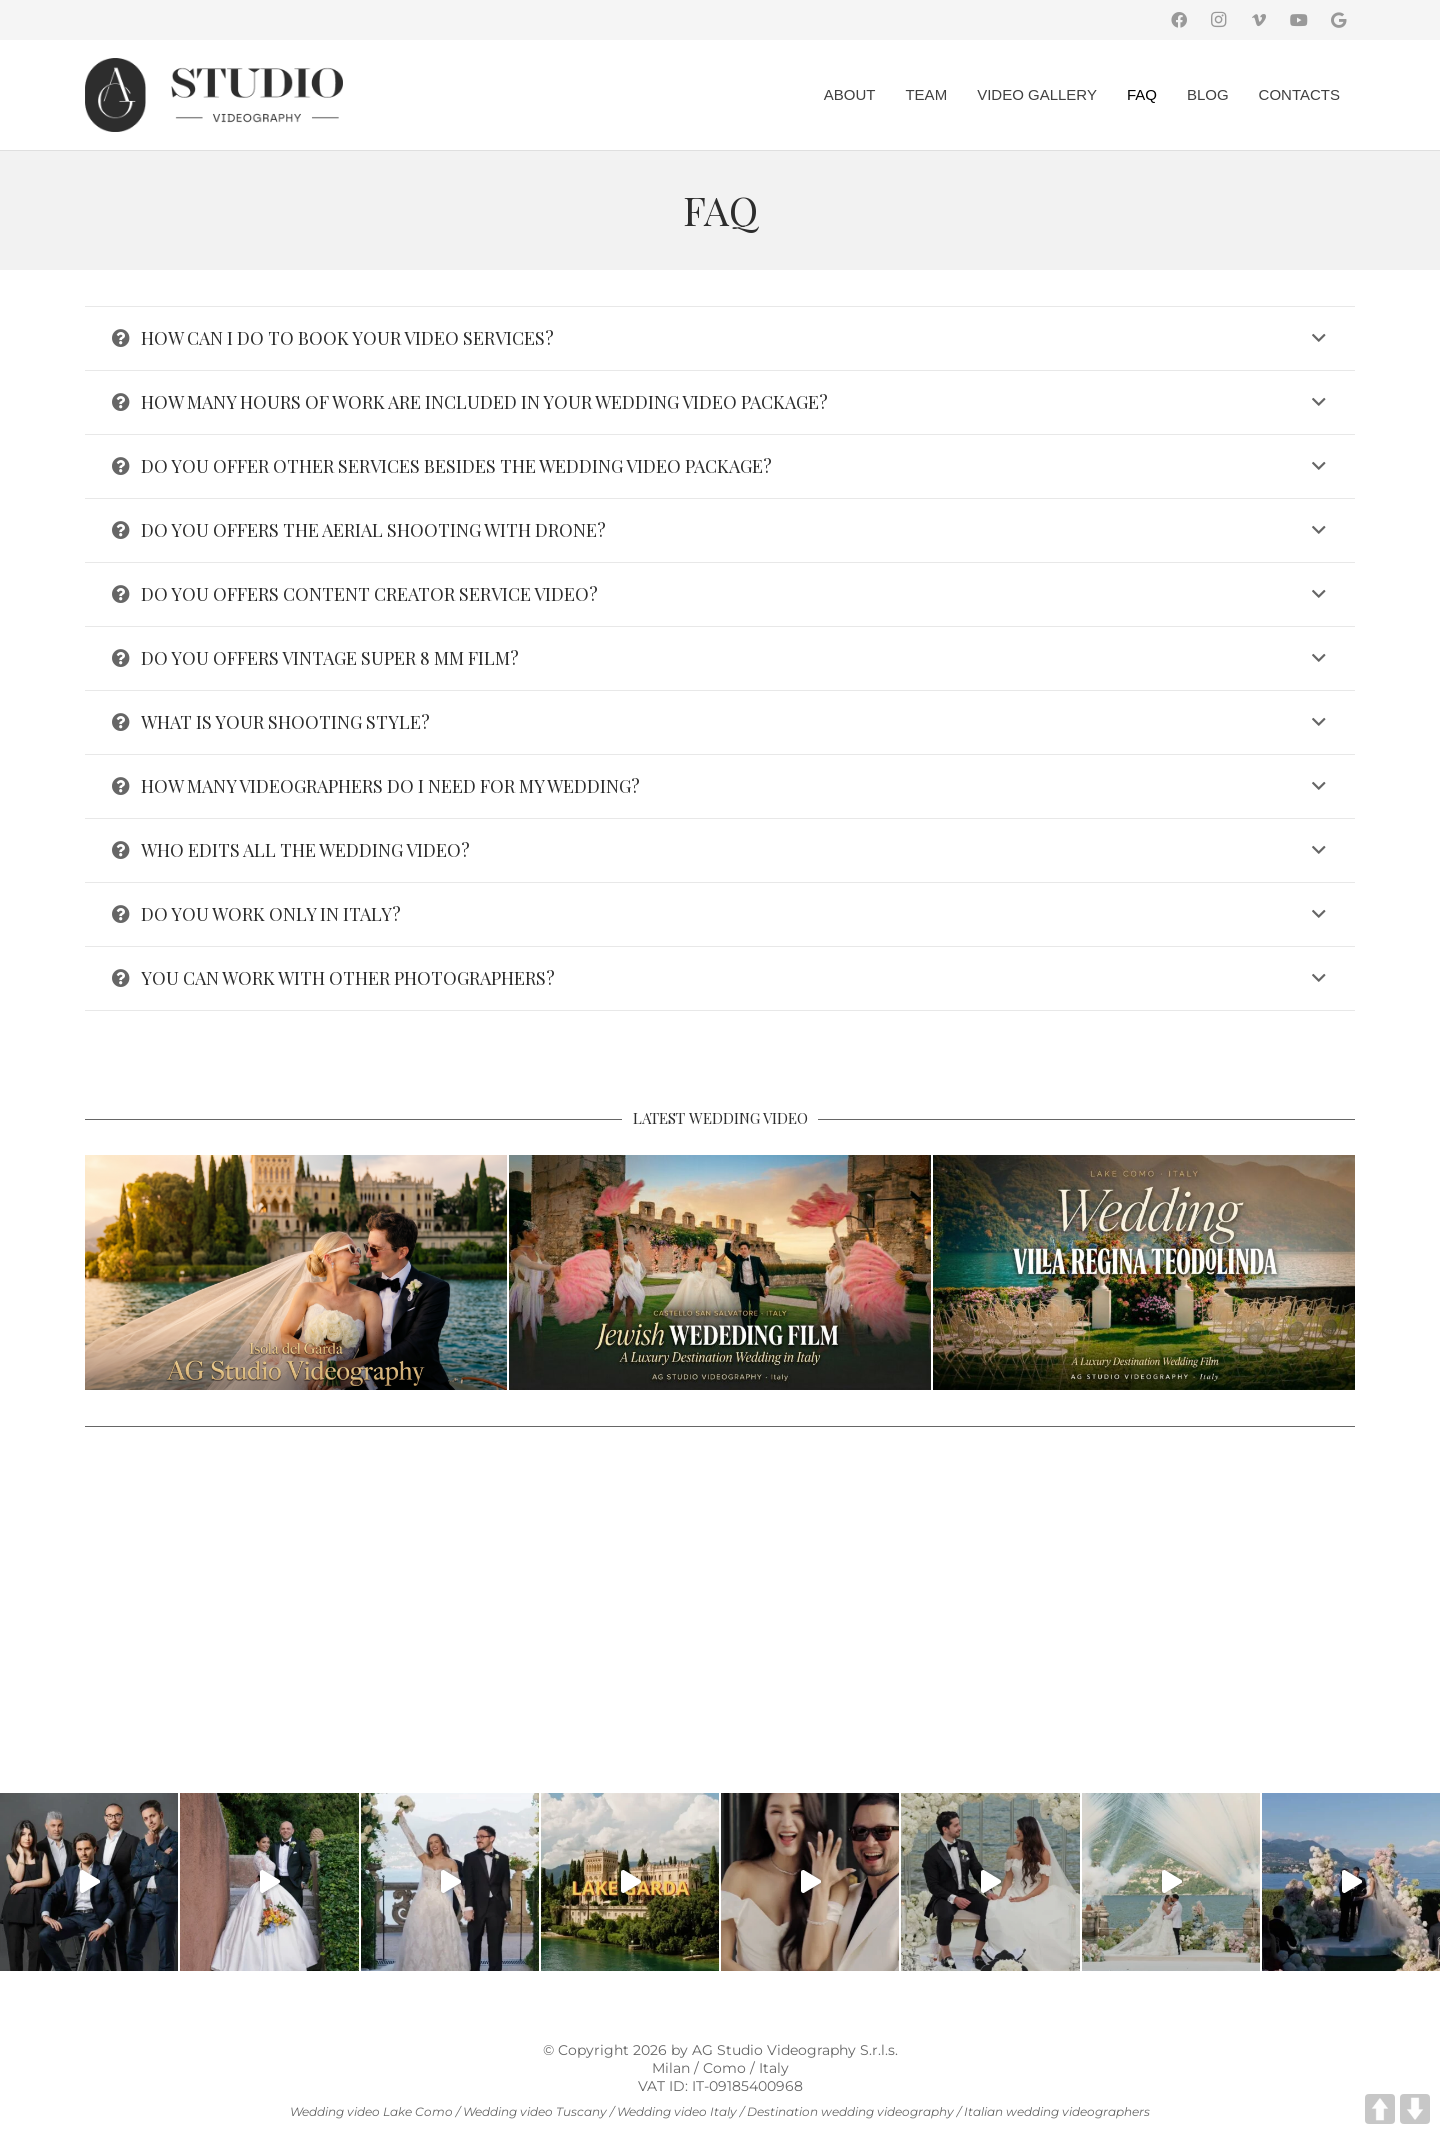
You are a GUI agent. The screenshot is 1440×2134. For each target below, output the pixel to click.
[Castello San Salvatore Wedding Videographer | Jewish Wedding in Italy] (720, 1273)
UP (1380, 2109)
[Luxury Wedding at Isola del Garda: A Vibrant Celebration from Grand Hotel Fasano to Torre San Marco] (296, 1273)
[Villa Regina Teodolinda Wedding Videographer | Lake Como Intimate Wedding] (1144, 1273)
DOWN (1415, 2109)
